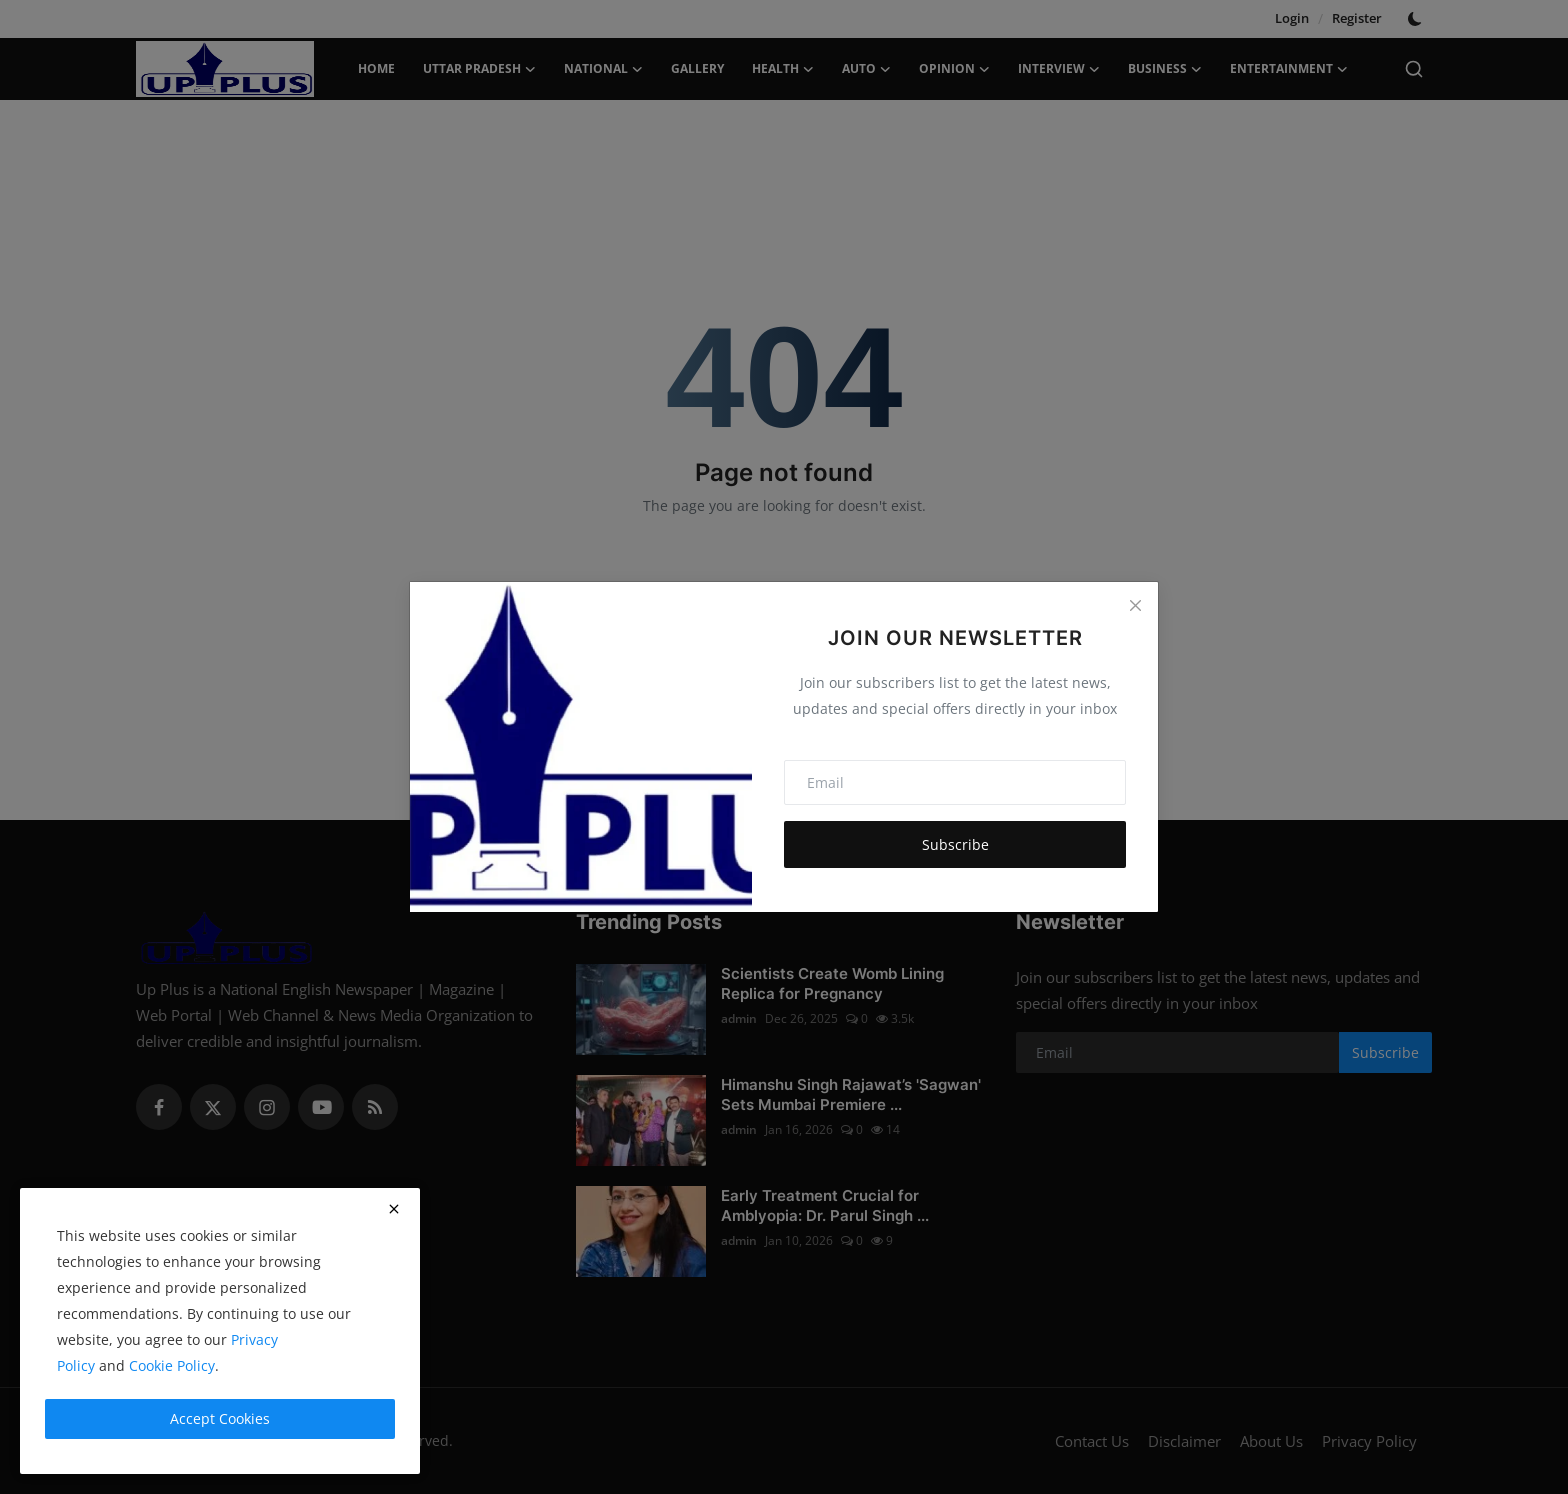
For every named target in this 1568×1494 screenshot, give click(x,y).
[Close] (1135, 605)
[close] (394, 1209)
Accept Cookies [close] (220, 1418)
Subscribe (955, 844)
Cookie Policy (172, 1365)
